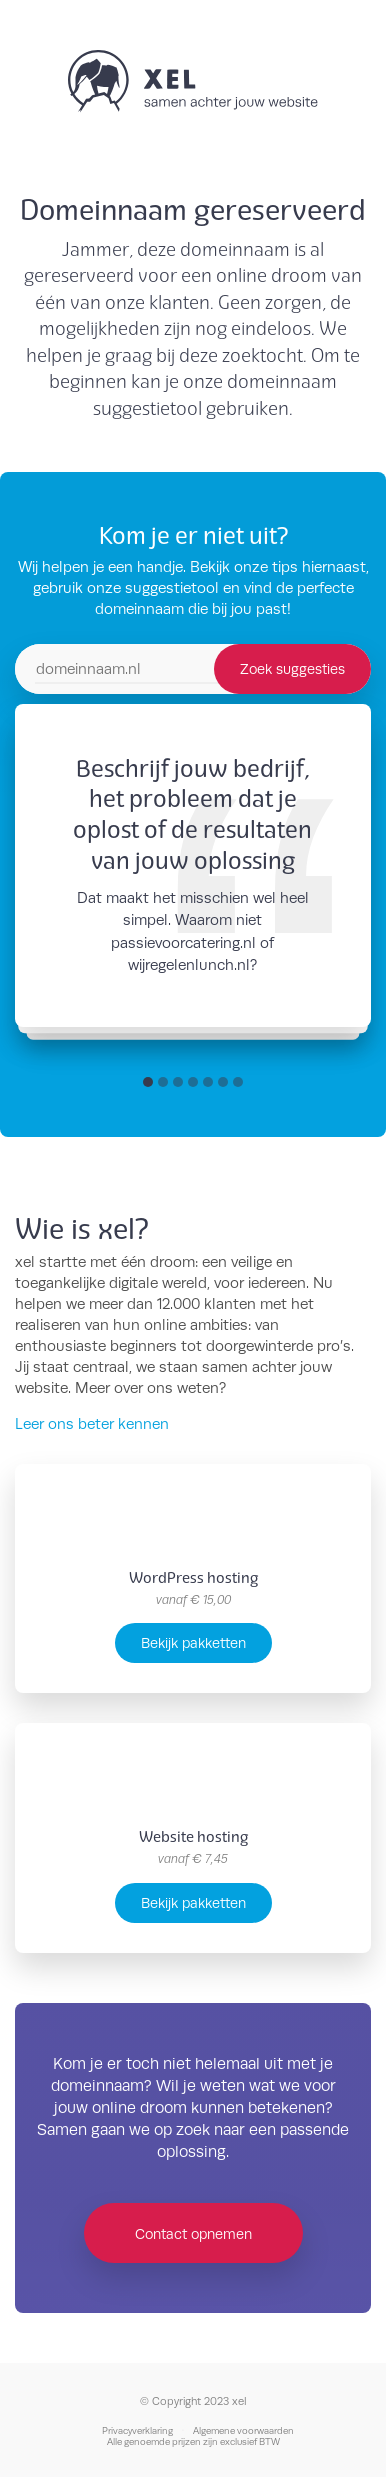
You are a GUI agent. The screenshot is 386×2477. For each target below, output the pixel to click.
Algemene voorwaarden (243, 2430)
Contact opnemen (193, 2233)
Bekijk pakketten (193, 1642)
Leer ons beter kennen (92, 1423)
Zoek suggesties (292, 668)
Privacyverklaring (137, 2430)
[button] (148, 1082)
